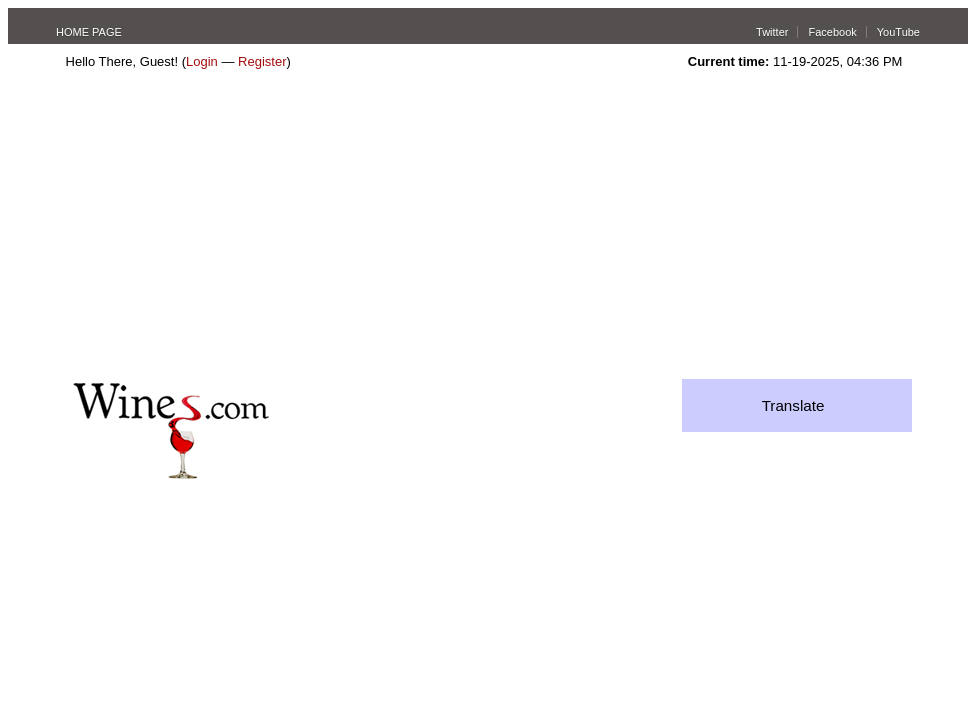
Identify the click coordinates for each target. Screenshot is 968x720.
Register (262, 61)
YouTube (898, 32)
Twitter (772, 32)
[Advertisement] (483, 229)
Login (202, 61)
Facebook (832, 32)
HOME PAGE (89, 32)
